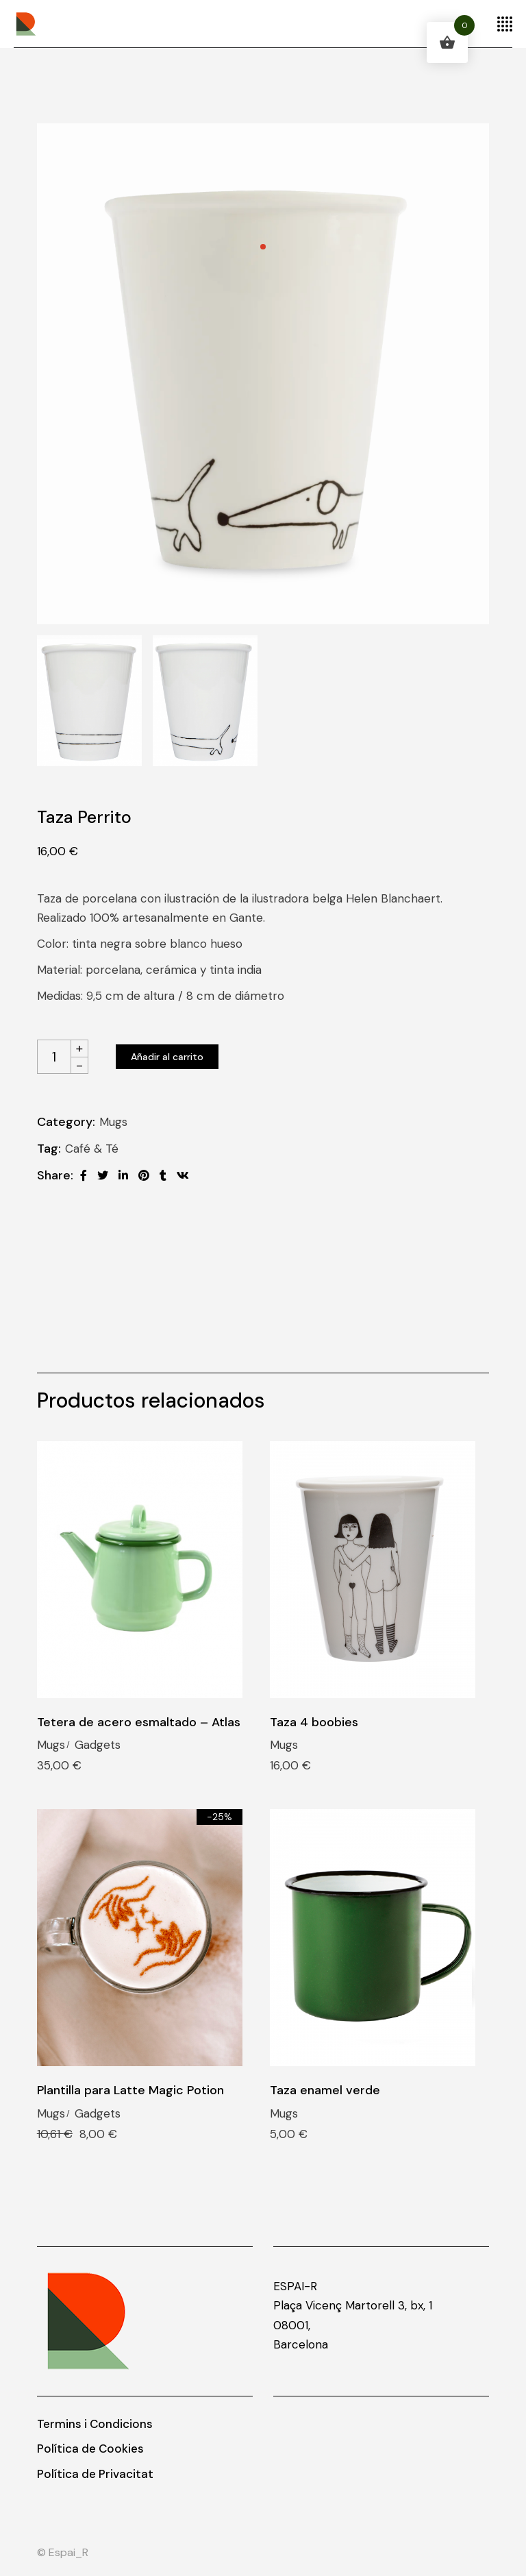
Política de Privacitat (95, 2473)
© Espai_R (62, 2552)
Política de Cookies (90, 2448)
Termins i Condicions (95, 2423)
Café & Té (91, 1148)
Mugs (113, 1121)
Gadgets (98, 1744)
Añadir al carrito (167, 1057)
